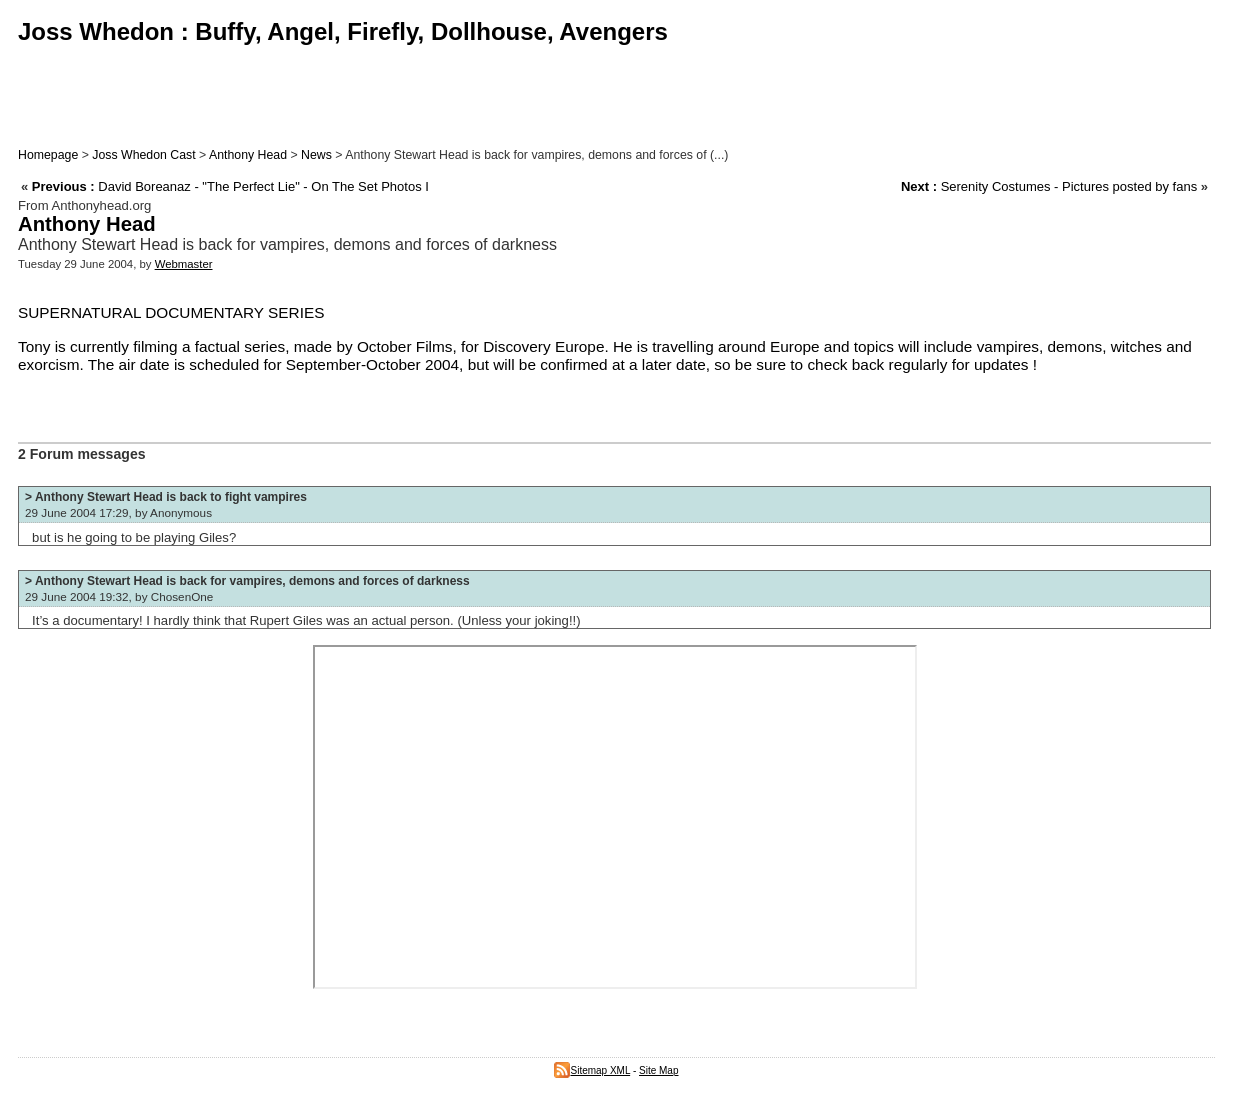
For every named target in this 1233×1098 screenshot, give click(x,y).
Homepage (48, 155)
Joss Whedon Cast (143, 155)
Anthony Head (248, 155)
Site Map (658, 1070)
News (316, 155)
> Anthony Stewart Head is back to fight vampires (166, 497)
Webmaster (184, 264)
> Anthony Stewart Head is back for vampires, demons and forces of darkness (247, 581)
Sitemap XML (592, 1070)
